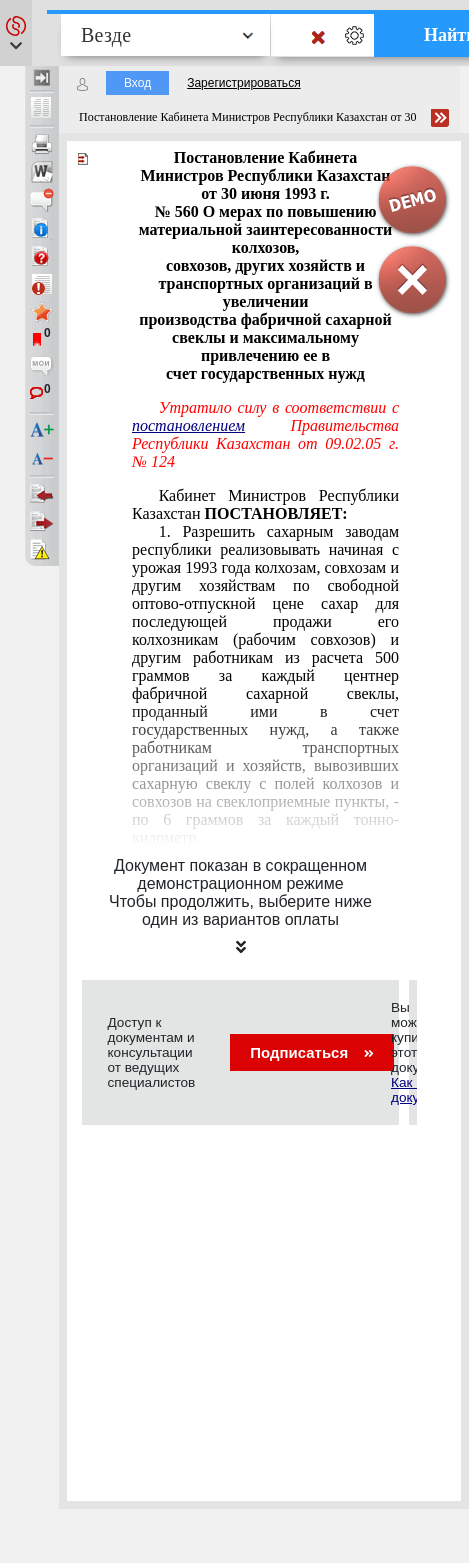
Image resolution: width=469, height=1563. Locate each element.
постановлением (188, 425)
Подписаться (311, 1052)
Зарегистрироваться (243, 83)
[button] (16, 33)
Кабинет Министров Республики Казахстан (265, 504)
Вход (137, 83)
